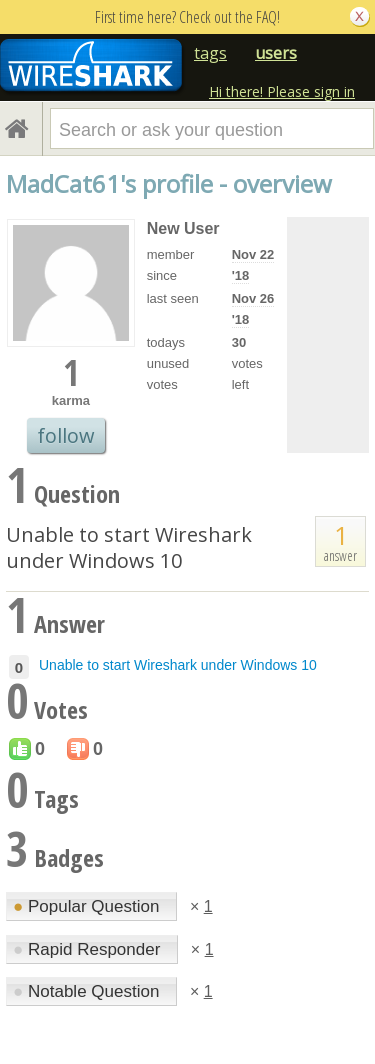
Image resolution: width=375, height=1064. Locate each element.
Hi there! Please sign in (282, 91)
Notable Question (88, 991)
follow (66, 435)
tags (210, 53)
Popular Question (88, 906)
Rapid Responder (89, 949)
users (276, 53)
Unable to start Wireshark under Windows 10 (129, 547)
